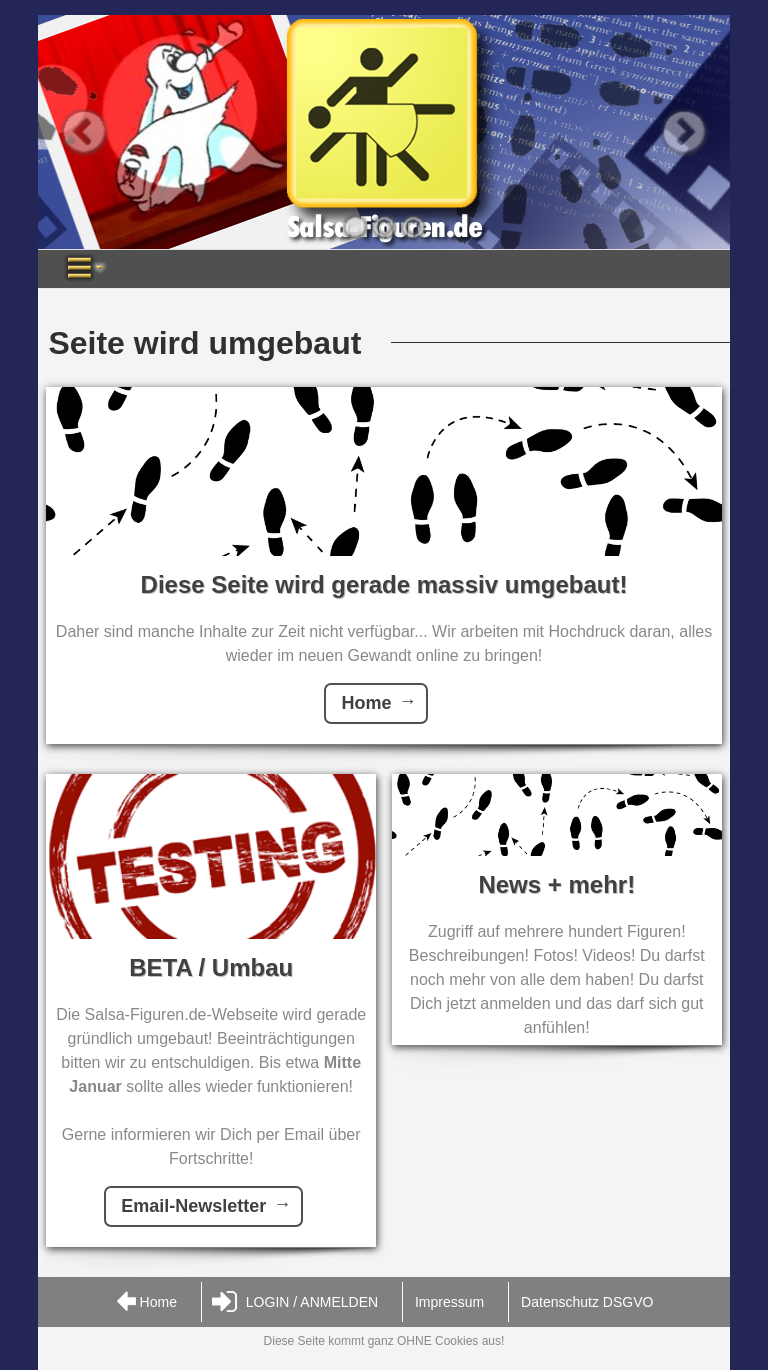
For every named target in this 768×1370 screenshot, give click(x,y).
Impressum (449, 1302)
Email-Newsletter (193, 1206)
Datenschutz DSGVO (587, 1302)
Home (366, 703)
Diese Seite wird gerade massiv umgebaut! (384, 584)
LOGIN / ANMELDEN (295, 1302)
